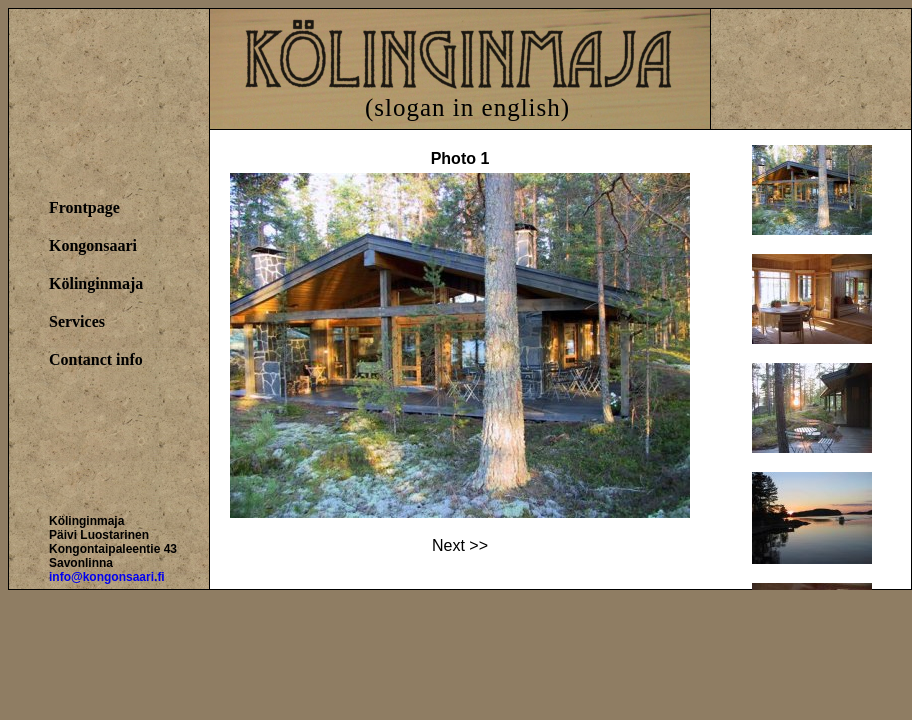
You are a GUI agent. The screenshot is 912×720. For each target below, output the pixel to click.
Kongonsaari (93, 245)
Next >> (460, 545)
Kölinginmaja (96, 283)
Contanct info (96, 359)
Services (77, 321)
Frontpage (84, 207)
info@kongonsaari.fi (107, 577)
